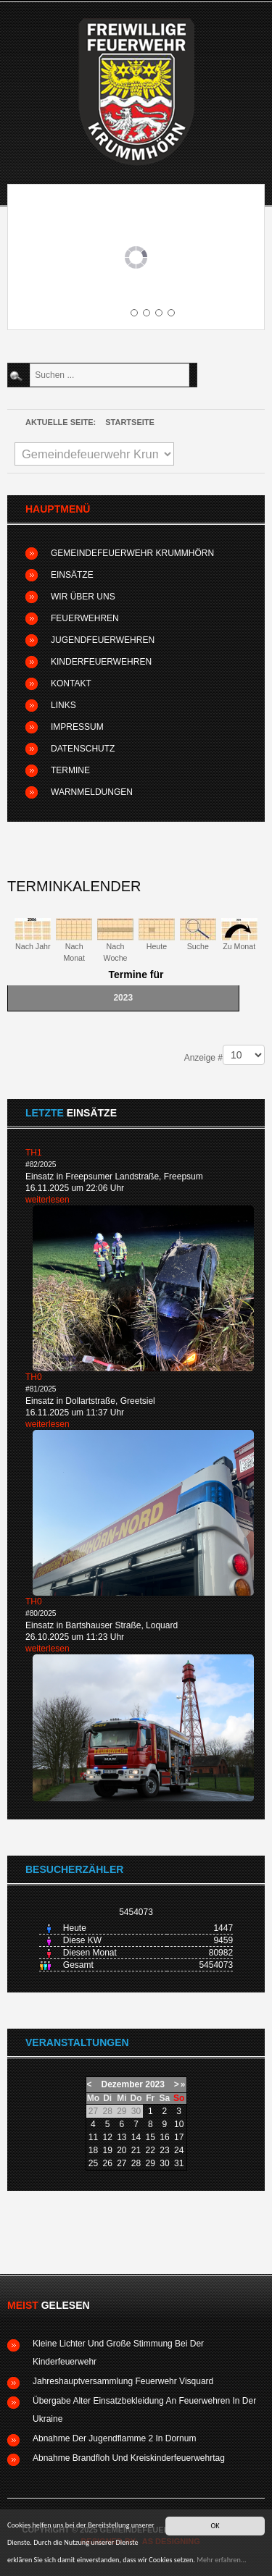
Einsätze (72, 575)
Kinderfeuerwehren (101, 662)
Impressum (77, 727)
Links (63, 705)
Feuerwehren (85, 618)
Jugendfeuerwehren (102, 640)
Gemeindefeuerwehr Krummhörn (132, 553)
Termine (70, 770)
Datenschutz (83, 749)
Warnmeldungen (92, 792)
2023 (155, 2084)
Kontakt (71, 683)
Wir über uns (83, 597)
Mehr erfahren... (221, 2560)
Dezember (122, 2084)
